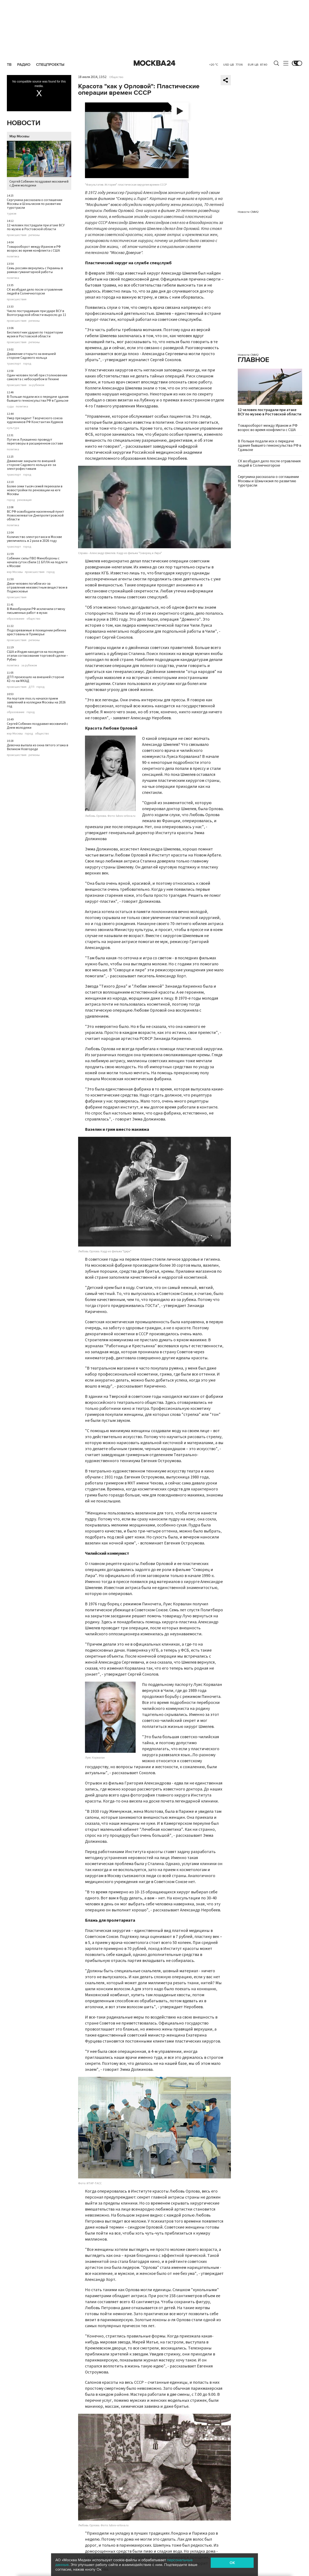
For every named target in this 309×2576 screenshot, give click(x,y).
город (27, 363)
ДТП (31, 686)
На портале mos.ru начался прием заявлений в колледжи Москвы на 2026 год (36, 702)
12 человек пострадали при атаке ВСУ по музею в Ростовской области (36, 227)
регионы (34, 235)
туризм (11, 213)
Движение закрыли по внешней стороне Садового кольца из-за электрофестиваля (31, 465)
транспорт (14, 363)
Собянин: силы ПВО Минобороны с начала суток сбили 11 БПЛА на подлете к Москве (37, 562)
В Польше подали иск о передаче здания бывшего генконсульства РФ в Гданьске (37, 398)
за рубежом (36, 385)
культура (13, 428)
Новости (23, 123)
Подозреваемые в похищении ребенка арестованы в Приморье (36, 632)
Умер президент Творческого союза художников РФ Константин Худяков (35, 420)
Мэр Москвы (19, 136)
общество (33, 618)
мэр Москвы (15, 572)
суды (10, 406)
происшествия (16, 235)
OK (232, 2562)
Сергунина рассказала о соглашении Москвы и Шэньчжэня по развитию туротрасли (34, 204)
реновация (24, 500)
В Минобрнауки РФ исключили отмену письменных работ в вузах (36, 611)
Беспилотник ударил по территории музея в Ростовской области (35, 334)
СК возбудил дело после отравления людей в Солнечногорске (34, 291)
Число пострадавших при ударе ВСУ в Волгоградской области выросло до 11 (36, 313)
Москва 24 (154, 63)
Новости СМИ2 (248, 212)
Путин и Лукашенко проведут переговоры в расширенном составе (35, 441)
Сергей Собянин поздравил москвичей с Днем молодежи (39, 164)
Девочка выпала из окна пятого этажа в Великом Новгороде (37, 747)
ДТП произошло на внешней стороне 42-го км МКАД (35, 679)
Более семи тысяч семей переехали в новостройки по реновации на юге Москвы (34, 490)
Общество (116, 77)
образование (15, 618)
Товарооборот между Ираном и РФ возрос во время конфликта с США (34, 248)
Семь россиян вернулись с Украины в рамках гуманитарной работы (35, 270)
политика (13, 256)
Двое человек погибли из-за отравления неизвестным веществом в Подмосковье (37, 587)
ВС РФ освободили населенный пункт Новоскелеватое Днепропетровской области (35, 515)
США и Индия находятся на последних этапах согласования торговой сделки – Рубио (37, 655)
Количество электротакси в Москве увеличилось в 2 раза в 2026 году (34, 539)
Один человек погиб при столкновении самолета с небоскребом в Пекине (37, 377)
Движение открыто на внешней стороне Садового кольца (31, 355)
